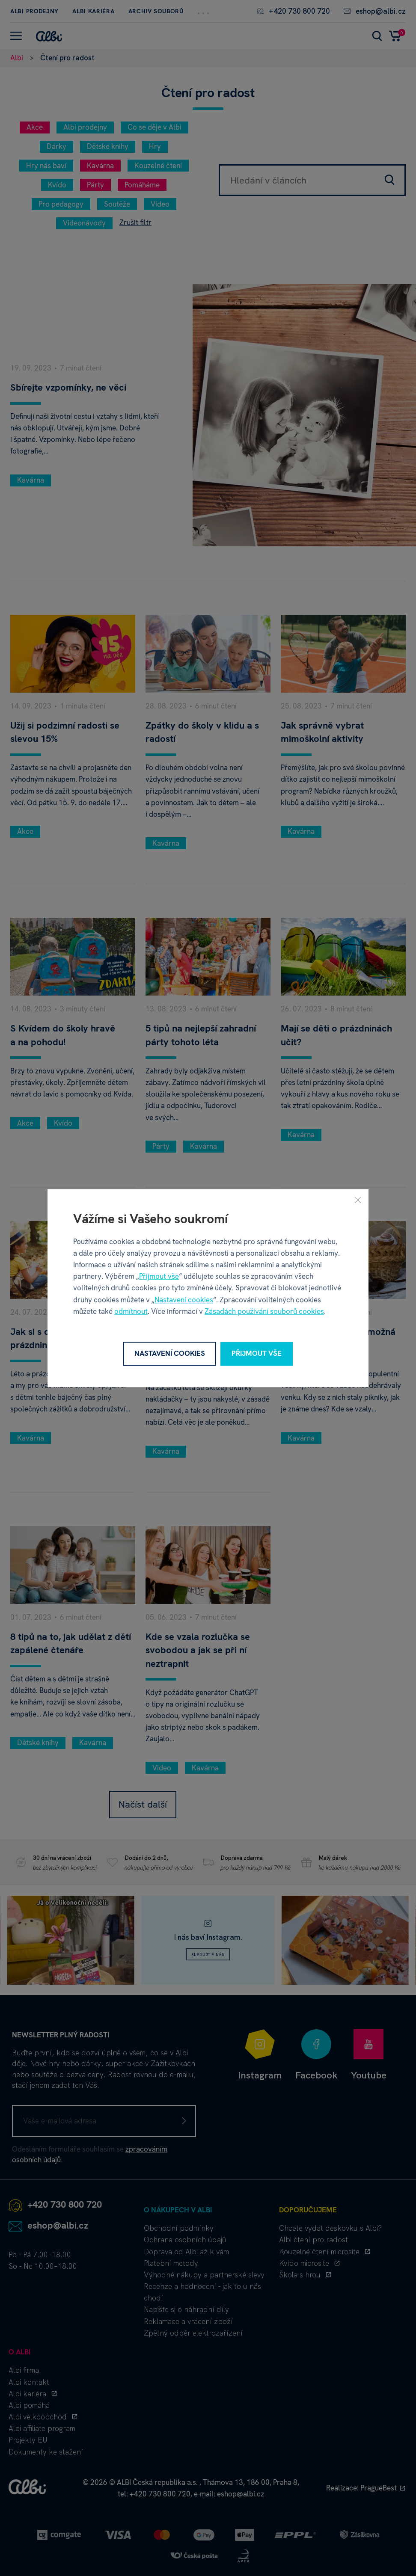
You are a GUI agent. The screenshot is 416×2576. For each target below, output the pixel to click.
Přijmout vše (159, 1276)
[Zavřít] (358, 1199)
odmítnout (131, 1311)
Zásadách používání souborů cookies (264, 1311)
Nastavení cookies (184, 1299)
